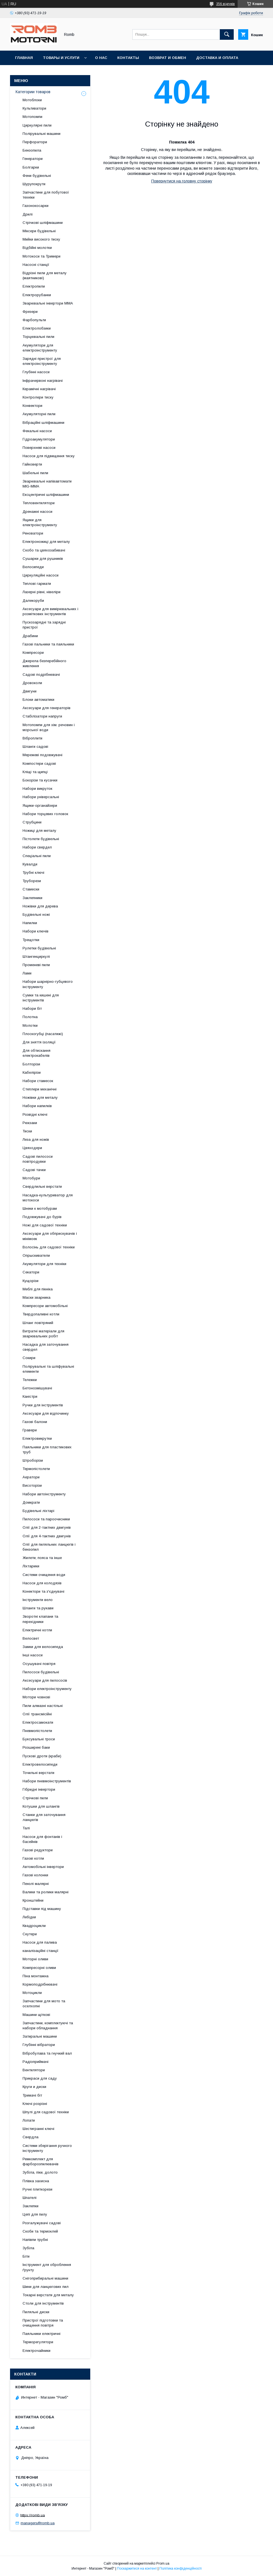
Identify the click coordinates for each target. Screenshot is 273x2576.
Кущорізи (30, 1281)
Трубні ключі (33, 872)
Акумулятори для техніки (44, 1264)
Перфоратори (35, 142)
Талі (26, 1828)
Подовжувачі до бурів (42, 1217)
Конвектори (32, 406)
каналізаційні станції (40, 1951)
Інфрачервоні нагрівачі (43, 380)
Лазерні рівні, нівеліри (41, 592)
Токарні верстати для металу (48, 2295)
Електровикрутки (37, 1438)
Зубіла (28, 2248)
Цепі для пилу (35, 2214)
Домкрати (31, 1502)
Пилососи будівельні (41, 1672)
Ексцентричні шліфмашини (46, 495)
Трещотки (31, 940)
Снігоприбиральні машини (45, 2278)
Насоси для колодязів (42, 1583)
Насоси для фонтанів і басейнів (42, 1839)
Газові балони (35, 1422)
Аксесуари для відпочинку (46, 1413)
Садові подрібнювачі (41, 674)
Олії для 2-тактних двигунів (47, 1527)
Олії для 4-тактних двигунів (47, 1536)
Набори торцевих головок (45, 814)
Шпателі (29, 2198)
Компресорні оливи (39, 1968)
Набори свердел (37, 847)
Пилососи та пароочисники (46, 1519)
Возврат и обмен (167, 58)
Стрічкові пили (35, 1798)
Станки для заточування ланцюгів (44, 1817)
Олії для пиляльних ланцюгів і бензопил (49, 1546)
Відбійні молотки (37, 248)
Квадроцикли (34, 1926)
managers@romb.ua (38, 2523)
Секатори (31, 1272)
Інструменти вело (38, 1600)
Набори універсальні (41, 797)
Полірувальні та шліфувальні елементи (48, 1369)
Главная (24, 58)
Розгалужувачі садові (42, 2223)
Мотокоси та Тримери (41, 256)
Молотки (30, 1025)
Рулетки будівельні (39, 948)
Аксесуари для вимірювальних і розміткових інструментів (50, 611)
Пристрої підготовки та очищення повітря (43, 2322)
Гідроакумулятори (39, 439)
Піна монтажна (35, 1976)
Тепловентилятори (39, 503)
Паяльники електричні (41, 2334)
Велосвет (31, 1638)
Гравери (30, 1430)
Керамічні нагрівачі (39, 389)
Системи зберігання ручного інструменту (47, 2148)
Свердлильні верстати (42, 1186)
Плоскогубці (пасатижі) (43, 1034)
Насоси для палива (40, 1942)
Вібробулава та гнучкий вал (47, 2053)
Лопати (29, 2120)
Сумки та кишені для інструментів (41, 997)
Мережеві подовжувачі (42, 755)
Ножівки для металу (40, 1097)
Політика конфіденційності (180, 2568)
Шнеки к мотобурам (40, 1208)
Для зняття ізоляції (39, 1042)
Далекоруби (33, 600)
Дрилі (28, 214)
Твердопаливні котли (41, 1314)
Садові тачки (34, 1170)
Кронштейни (33, 1900)
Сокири (29, 1358)
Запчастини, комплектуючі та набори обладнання (48, 2025)
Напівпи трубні (35, 2240)
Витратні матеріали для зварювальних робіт (43, 1333)
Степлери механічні (40, 1089)
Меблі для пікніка (38, 1289)
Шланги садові (35, 746)
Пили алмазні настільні (43, 1706)
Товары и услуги (61, 58)
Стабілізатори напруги (42, 716)
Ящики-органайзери (40, 805)
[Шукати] (227, 34)
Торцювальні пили (38, 337)
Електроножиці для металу (46, 542)
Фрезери (30, 312)
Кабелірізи (32, 1072)
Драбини (30, 636)
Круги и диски (34, 2087)
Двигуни (29, 691)
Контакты (128, 58)
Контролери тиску (38, 397)
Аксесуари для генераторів (46, 708)
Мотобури (31, 1178)
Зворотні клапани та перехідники (40, 1619)
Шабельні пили (35, 473)
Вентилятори (34, 2070)
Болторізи (31, 1064)
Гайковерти (32, 464)
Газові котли (33, 1858)
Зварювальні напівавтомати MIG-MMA (47, 483)
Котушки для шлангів (41, 1806)
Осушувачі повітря (39, 1664)
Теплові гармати (37, 583)
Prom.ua (162, 2563)
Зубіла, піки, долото (40, 2172)
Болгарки (31, 167)
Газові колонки (35, 1875)
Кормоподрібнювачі (40, 1984)
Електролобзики (37, 328)
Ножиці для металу (39, 830)
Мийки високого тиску (41, 239)
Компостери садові (39, 763)
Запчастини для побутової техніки (46, 194)
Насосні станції (36, 265)
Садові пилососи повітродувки (38, 1159)
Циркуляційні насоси (40, 575)
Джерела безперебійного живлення (44, 663)
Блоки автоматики (38, 699)
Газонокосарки (35, 206)
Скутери (30, 1934)
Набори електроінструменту (47, 1689)
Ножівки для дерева (40, 906)
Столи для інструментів (43, 2303)
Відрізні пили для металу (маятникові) (45, 275)
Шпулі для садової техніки (46, 2112)
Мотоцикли (32, 1993)
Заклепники (32, 898)
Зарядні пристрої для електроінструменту (42, 361)
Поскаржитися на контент (137, 2568)
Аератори (31, 1477)
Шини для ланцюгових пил (46, 2287)
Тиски (27, 1131)
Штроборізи (33, 1460)
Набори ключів (35, 931)
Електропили (34, 286)
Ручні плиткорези (37, 2189)
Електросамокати (38, 1722)
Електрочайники (36, 2351)
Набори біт (32, 1008)
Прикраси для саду (40, 2078)
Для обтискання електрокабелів (36, 1053)
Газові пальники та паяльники (48, 644)
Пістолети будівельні (41, 839)
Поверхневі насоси (39, 448)
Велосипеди (33, 567)
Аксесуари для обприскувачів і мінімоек (50, 1236)
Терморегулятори (38, 2342)
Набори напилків (37, 1106)
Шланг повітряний (38, 1323)
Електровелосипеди (40, 1764)
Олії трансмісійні (37, 1714)
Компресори (33, 652)
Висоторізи (32, 1485)
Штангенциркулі (36, 956)
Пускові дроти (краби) (42, 1756)
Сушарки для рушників (43, 558)
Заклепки (30, 2206)
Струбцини (32, 822)
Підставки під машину (42, 1909)
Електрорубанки (37, 295)
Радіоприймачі (35, 2062)
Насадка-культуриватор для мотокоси (48, 1197)
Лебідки (29, 1917)
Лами (27, 973)
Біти (26, 2256)
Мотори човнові (36, 1697)
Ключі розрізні (35, 2104)
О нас (101, 58)
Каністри (30, 1396)
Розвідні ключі (35, 1114)
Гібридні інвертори (39, 1789)
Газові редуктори (38, 1850)
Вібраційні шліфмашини (43, 422)
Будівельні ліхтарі (38, 1511)
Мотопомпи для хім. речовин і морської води (49, 727)
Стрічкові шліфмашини (43, 223)
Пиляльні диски (36, 2312)
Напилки (30, 923)
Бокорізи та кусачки (40, 780)
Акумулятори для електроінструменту (40, 347)
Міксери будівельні (39, 231)
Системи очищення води (44, 1575)
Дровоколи (32, 683)
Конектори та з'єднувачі (43, 1591)
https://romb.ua (32, 2515)
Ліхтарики (31, 1566)
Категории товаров (33, 92)
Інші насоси (33, 1655)
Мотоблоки (32, 100)
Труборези (32, 881)
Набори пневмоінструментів (47, 1781)
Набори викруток (37, 788)
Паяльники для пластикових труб (47, 1449)
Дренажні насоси (37, 511)
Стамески (31, 889)
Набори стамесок (38, 1081)
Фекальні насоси (37, 431)
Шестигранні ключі (38, 2129)
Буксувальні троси (39, 1739)
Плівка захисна (36, 2181)
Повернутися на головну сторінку (181, 181)
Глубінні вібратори (39, 2045)
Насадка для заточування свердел (46, 1347)
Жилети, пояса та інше (42, 1558)
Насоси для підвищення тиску (49, 456)
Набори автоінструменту (44, 1494)
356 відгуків (225, 4)
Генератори (33, 159)
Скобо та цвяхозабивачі (44, 550)
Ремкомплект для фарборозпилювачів (40, 2161)
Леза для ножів (36, 1139)
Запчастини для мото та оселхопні (44, 2003)
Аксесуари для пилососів (45, 1680)
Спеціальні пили (37, 856)
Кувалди (30, 864)
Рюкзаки (30, 1123)
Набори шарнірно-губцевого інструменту (48, 984)
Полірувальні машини (41, 134)
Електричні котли (37, 1630)
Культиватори (34, 108)
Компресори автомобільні (45, 1306)
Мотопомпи (32, 117)
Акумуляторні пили (39, 414)
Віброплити (32, 738)
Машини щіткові (36, 2015)
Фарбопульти (34, 320)
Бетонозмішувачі (37, 1388)
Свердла (30, 2137)
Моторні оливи (35, 1959)
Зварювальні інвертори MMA (48, 303)
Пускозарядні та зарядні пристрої (44, 624)
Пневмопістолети (37, 1731)
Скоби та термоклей (40, 2231)
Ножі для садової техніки (45, 1225)
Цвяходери (32, 1148)
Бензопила (32, 150)
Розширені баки (36, 1747)
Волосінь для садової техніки (49, 1247)
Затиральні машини (40, 2036)
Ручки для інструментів (43, 1405)
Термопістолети (36, 1469)
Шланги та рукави (38, 1608)
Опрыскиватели (36, 1255)
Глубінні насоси (36, 372)
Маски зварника (36, 1297)
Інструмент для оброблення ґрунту (47, 2267)
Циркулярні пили (37, 125)
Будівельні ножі (36, 914)
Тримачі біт (32, 2095)
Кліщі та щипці (35, 772)
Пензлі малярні (36, 1884)
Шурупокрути (34, 184)
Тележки (30, 1380)
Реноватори (33, 533)
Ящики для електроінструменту (40, 522)
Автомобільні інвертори (43, 1867)
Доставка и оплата (217, 58)
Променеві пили (36, 965)
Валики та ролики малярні (46, 1892)
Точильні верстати (38, 1773)
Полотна (30, 1017)
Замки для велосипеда (43, 1647)
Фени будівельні (37, 176)
